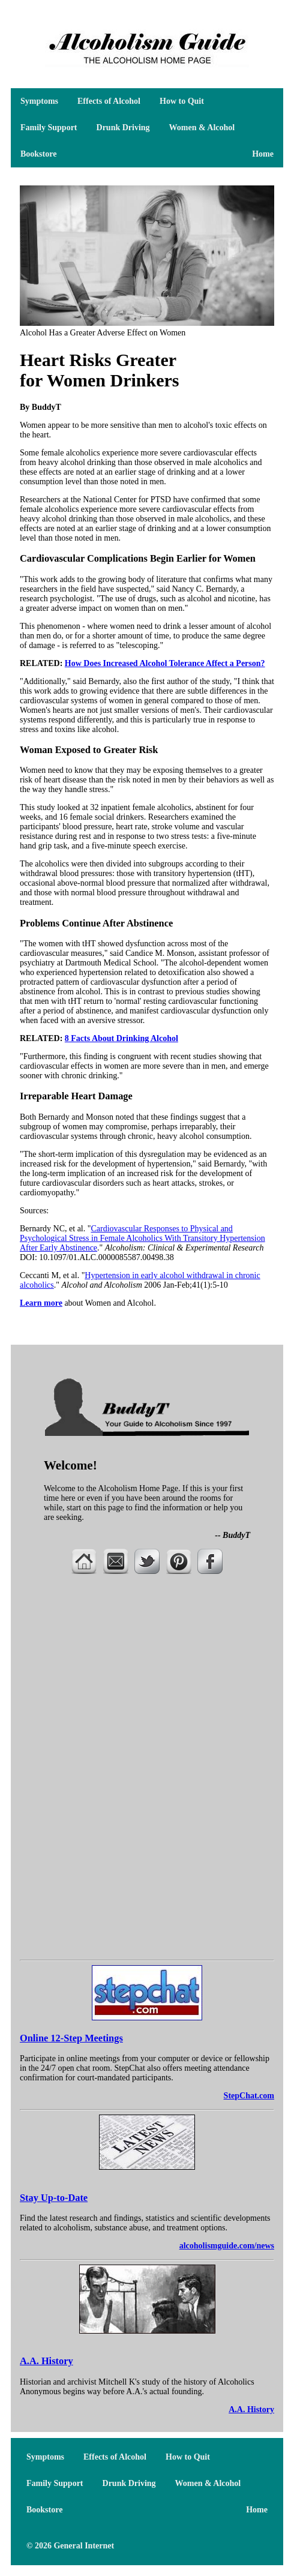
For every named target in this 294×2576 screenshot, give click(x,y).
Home (263, 153)
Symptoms (39, 101)
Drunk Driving (123, 127)
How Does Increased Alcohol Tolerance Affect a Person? (165, 663)
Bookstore (38, 153)
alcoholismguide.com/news (226, 2245)
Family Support (48, 127)
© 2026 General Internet (70, 2545)
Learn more (41, 1303)
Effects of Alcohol (108, 101)
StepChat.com (249, 2095)
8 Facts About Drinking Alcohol (121, 1038)
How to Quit (182, 101)
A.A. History (46, 2361)
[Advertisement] (147, 1680)
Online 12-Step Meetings (71, 2038)
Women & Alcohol (202, 127)
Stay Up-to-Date (54, 2197)
